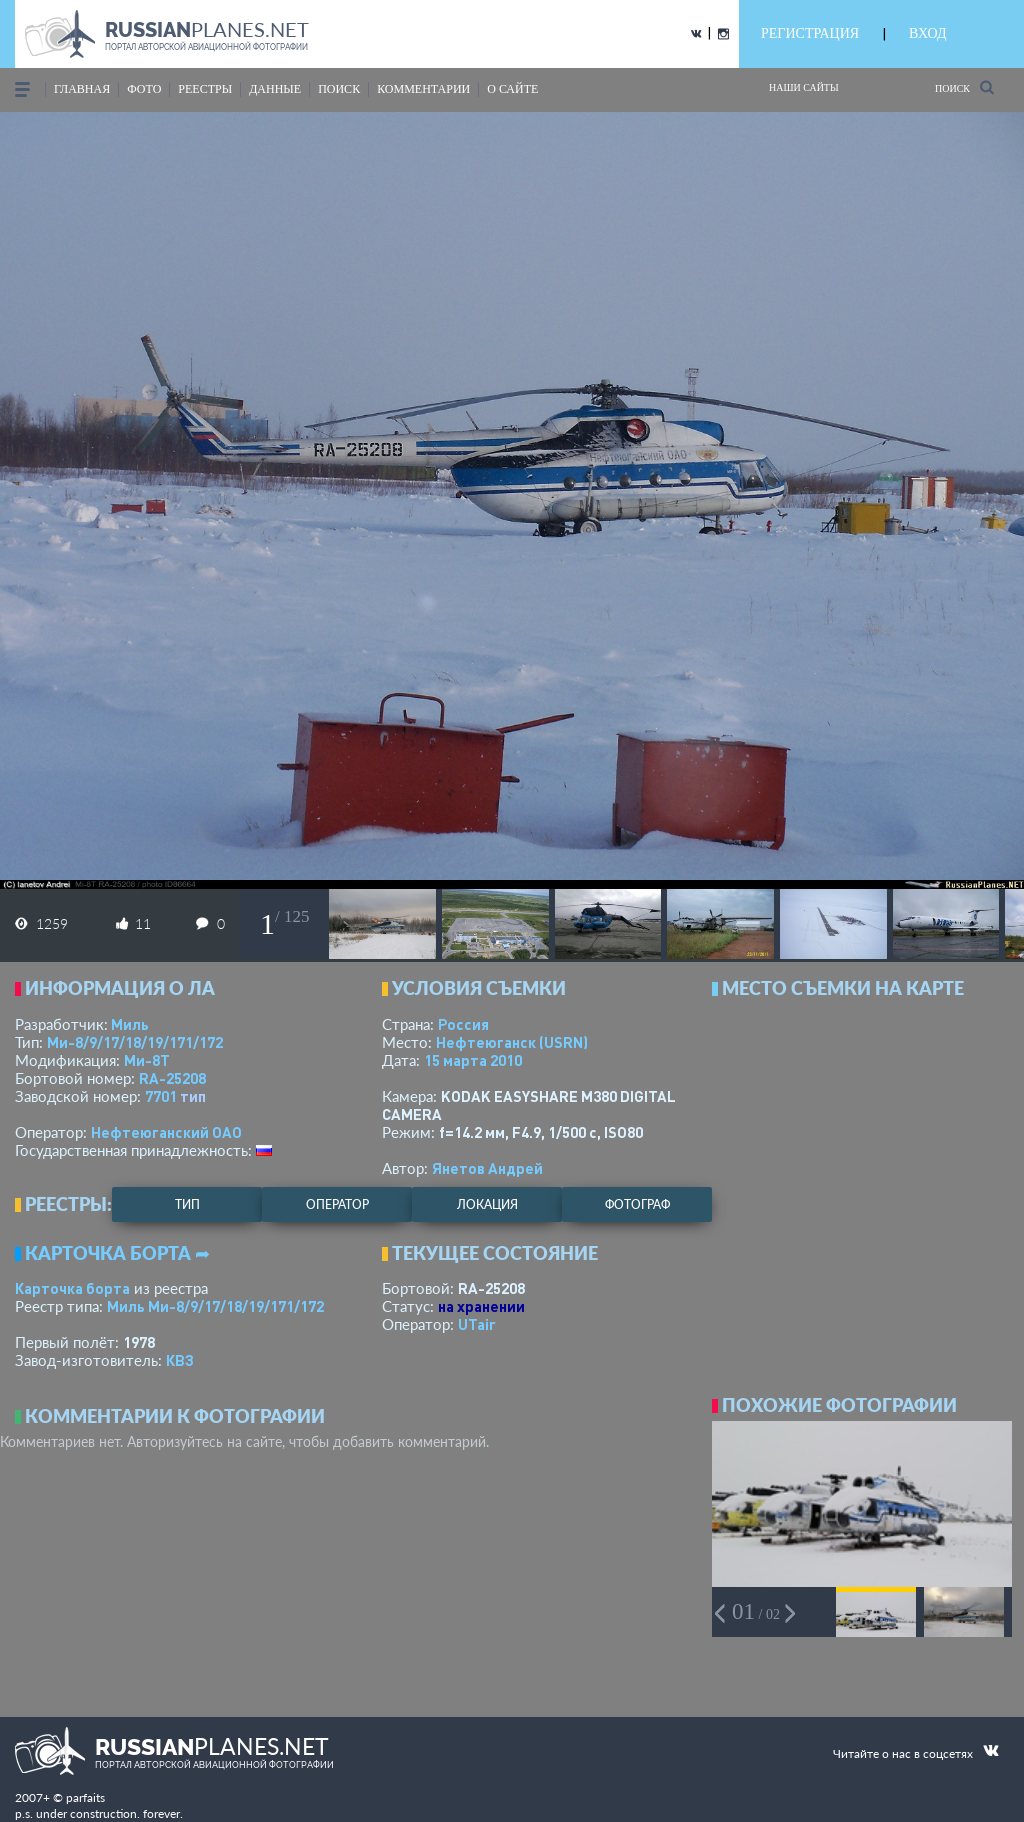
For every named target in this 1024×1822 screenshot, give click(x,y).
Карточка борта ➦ (117, 1253)
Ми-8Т (147, 1060)
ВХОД (927, 33)
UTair (477, 1324)
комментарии (423, 89)
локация (487, 1204)
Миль (130, 1024)
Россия (463, 1024)
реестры (205, 89)
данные (275, 89)
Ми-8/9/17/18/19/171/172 (135, 1042)
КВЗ (180, 1360)
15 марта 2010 (473, 1060)
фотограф (637, 1204)
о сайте (512, 89)
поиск (339, 89)
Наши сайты (804, 87)
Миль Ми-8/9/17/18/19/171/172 (215, 1306)
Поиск (964, 87)
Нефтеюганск (512, 1042)
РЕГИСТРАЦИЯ (810, 33)
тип (193, 1096)
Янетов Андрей (487, 1168)
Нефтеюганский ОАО (166, 1132)
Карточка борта (72, 1288)
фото (144, 89)
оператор (337, 1204)
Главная (82, 89)
